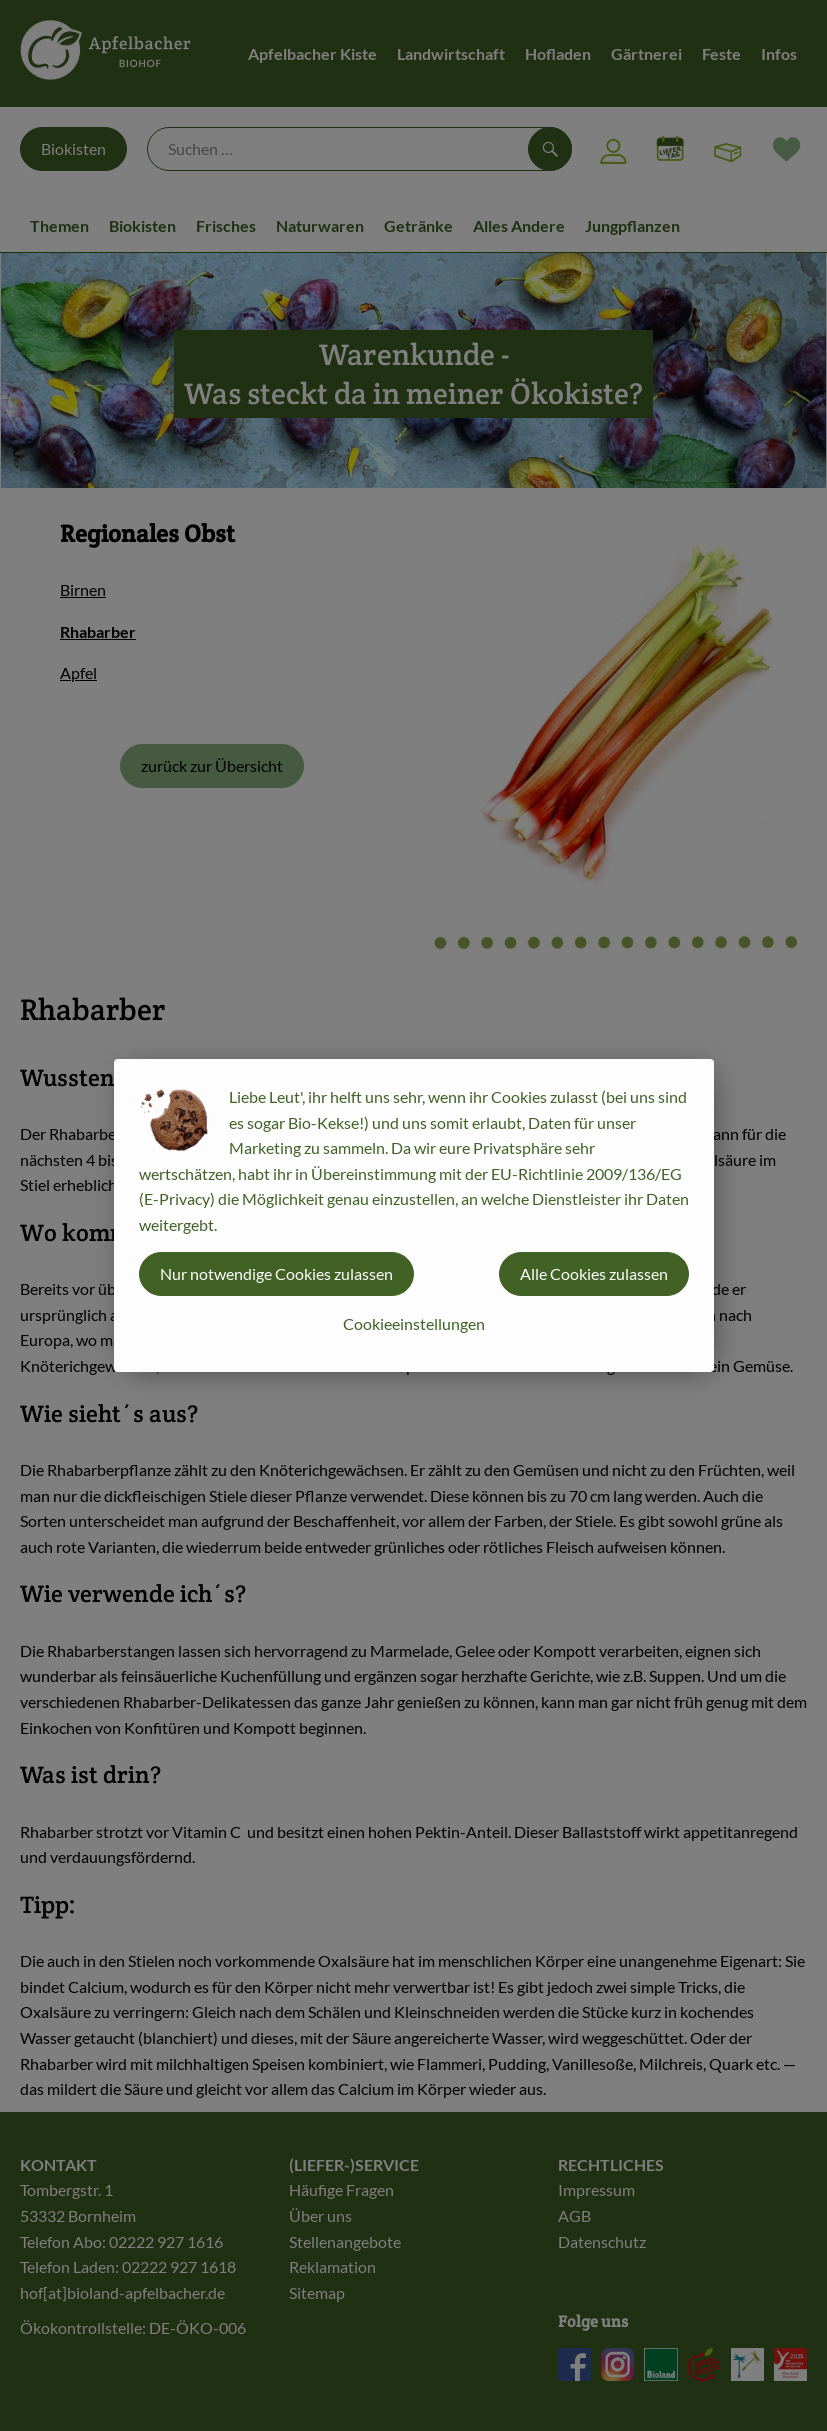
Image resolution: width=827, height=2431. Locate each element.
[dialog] (413, 1215)
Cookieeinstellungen (414, 1323)
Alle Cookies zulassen (594, 1273)
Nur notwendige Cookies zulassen (276, 1273)
